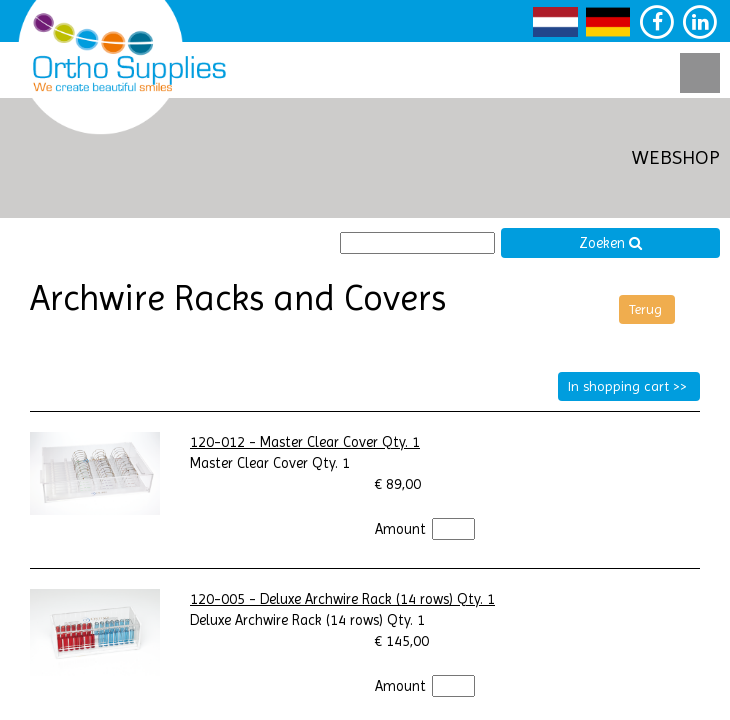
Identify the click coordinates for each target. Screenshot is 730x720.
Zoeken (611, 243)
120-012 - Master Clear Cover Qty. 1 (305, 442)
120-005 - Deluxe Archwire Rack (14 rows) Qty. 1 (342, 599)
